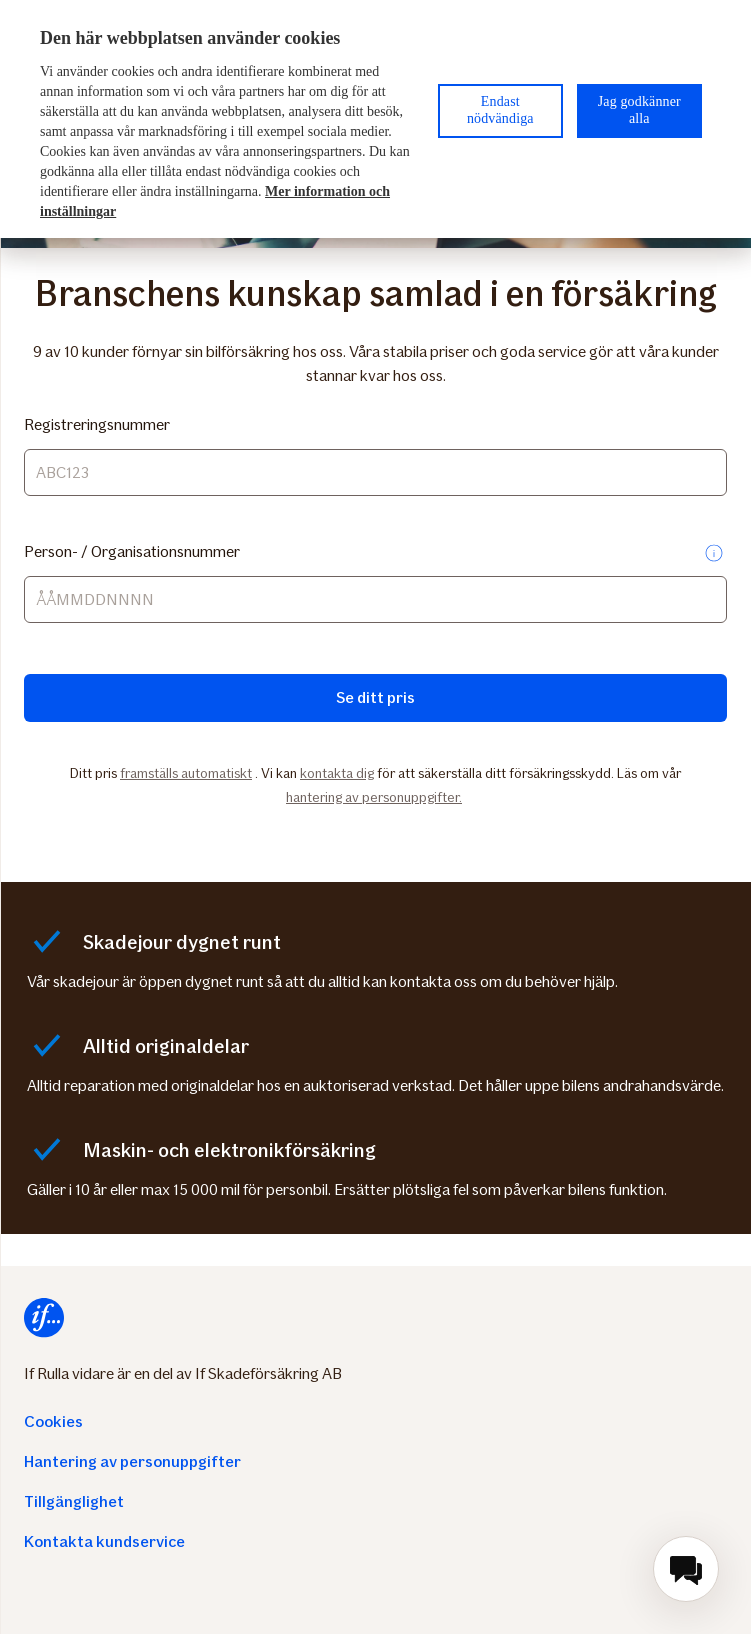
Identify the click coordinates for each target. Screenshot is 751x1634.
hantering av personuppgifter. (374, 797)
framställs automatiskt (186, 773)
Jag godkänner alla (639, 110)
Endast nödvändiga (500, 110)
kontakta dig (337, 773)
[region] (375, 119)
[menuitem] (686, 1569)
